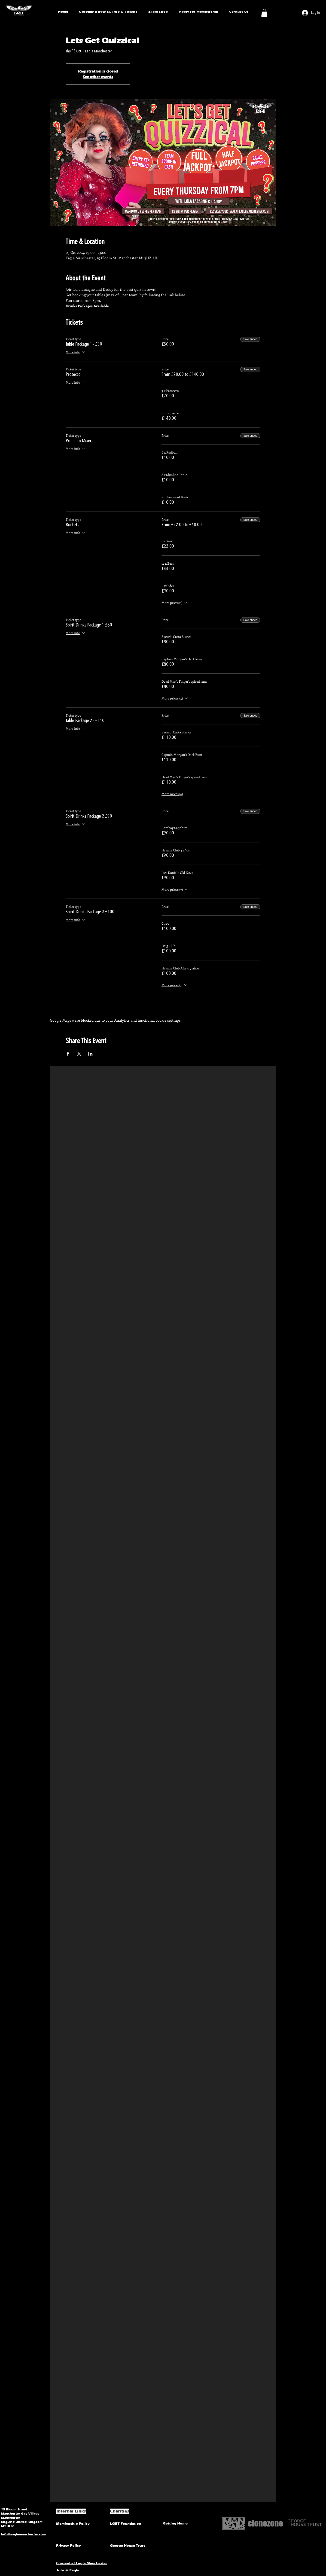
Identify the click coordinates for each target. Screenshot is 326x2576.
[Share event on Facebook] (68, 1054)
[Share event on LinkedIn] (90, 1054)
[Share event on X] (79, 1054)
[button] (264, 13)
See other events (98, 77)
